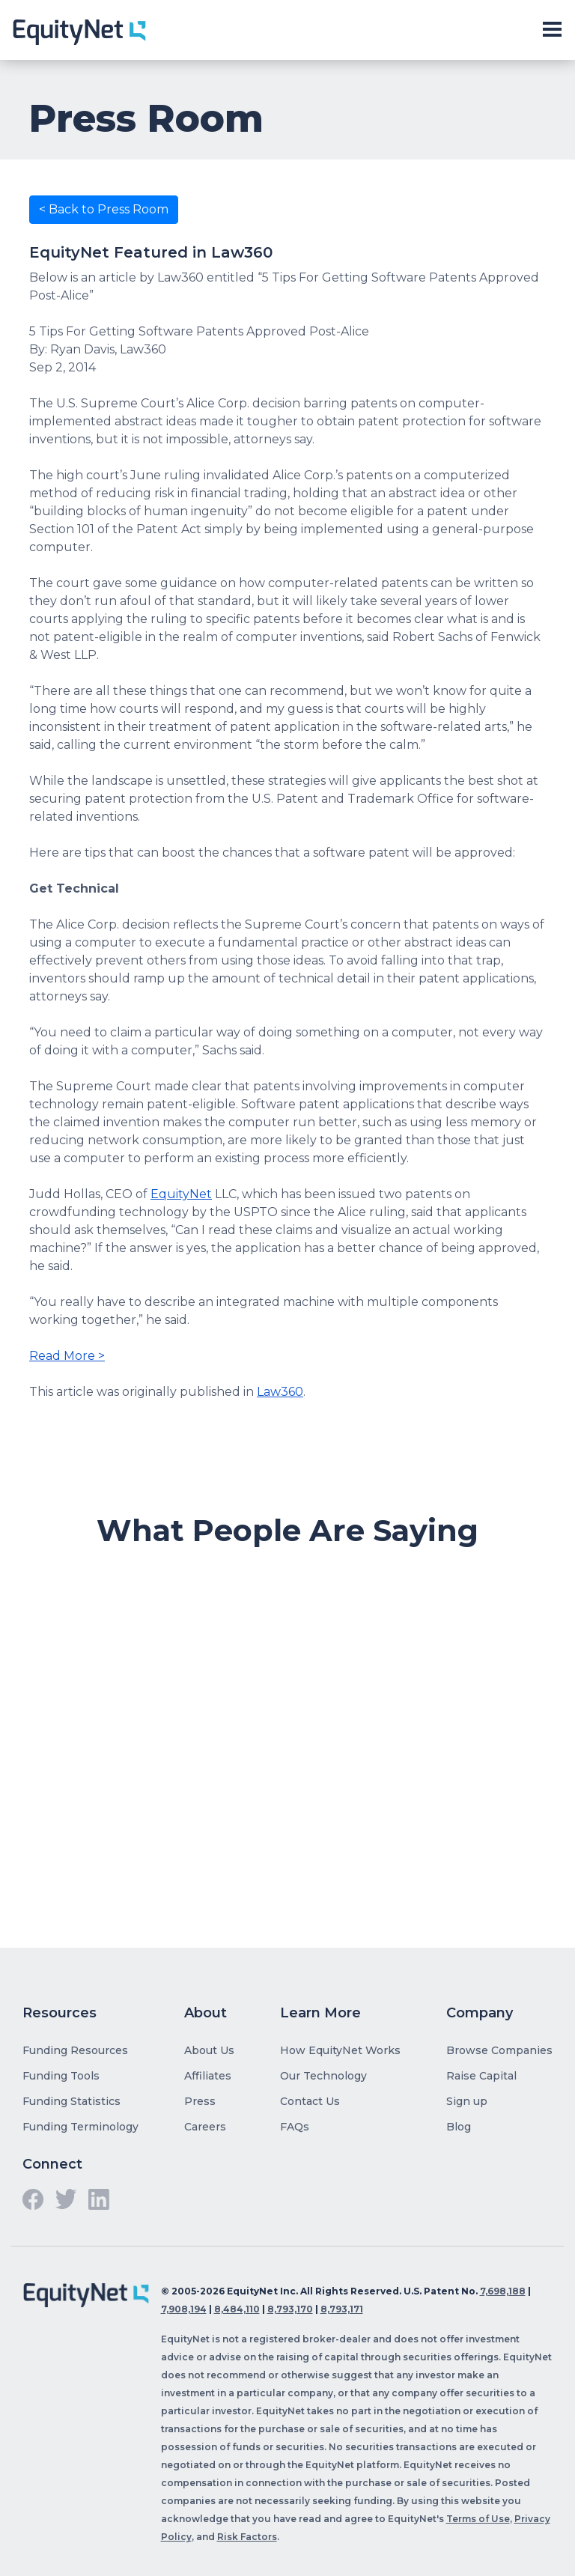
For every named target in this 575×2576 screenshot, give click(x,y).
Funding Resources (75, 2050)
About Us (209, 2050)
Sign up (466, 2101)
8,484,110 (237, 2309)
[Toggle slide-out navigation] (552, 30)
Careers (205, 2126)
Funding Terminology (80, 2126)
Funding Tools (61, 2076)
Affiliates (207, 2076)
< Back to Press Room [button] (103, 209)
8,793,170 (290, 2309)
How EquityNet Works (340, 2050)
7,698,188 (503, 2291)
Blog (458, 2126)
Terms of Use (478, 2518)
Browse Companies (499, 2050)
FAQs (294, 2126)
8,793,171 (341, 2309)
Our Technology (323, 2076)
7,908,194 (184, 2309)
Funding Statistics (71, 2101)
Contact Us (310, 2101)
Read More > (67, 1356)
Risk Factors (247, 2536)
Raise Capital (481, 2076)
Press (200, 2101)
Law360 (280, 1392)
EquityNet (181, 1194)
